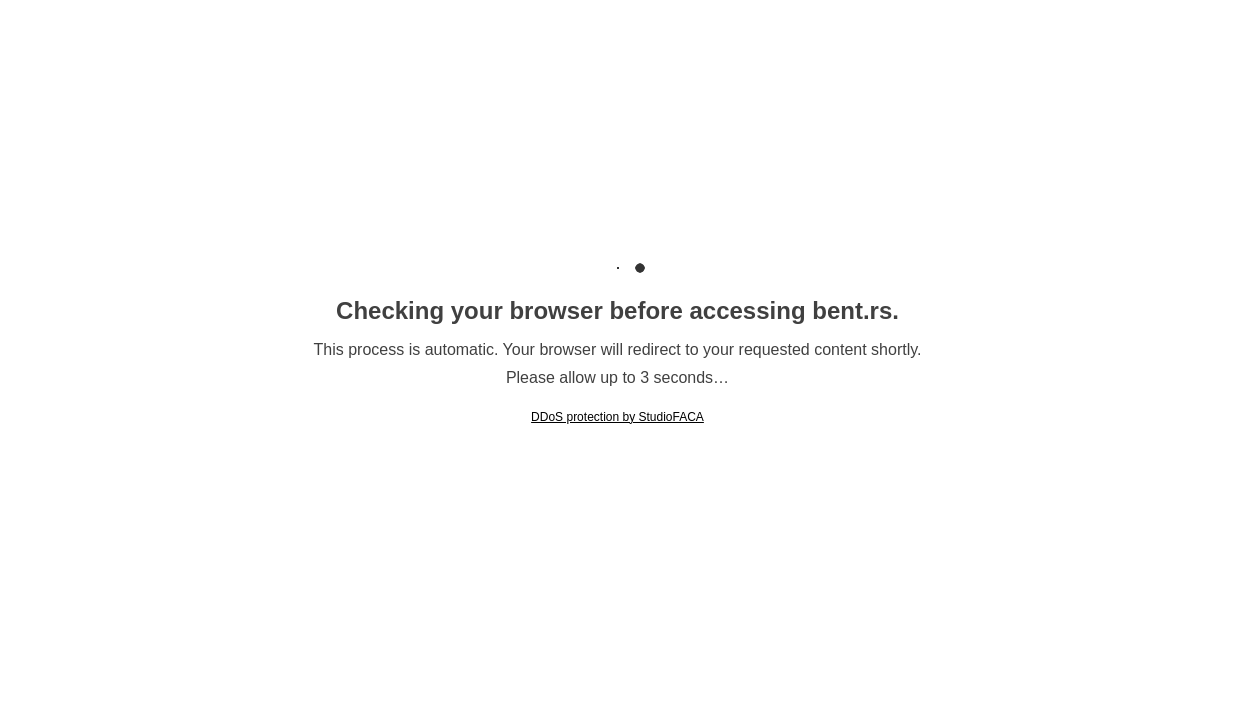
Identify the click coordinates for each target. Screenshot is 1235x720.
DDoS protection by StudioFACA (617, 417)
